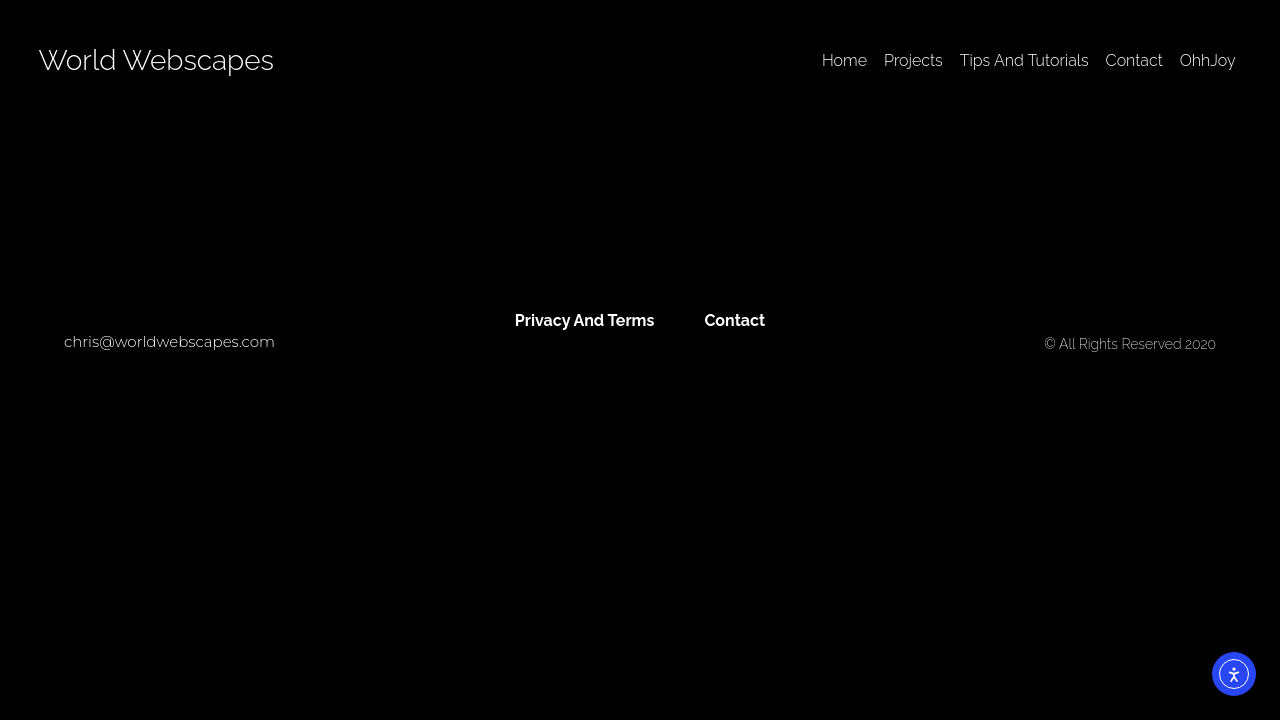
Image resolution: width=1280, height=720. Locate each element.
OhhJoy (1208, 60)
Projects (913, 60)
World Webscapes (156, 60)
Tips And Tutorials (1024, 60)
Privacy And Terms (585, 320)
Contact (1134, 60)
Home (844, 60)
